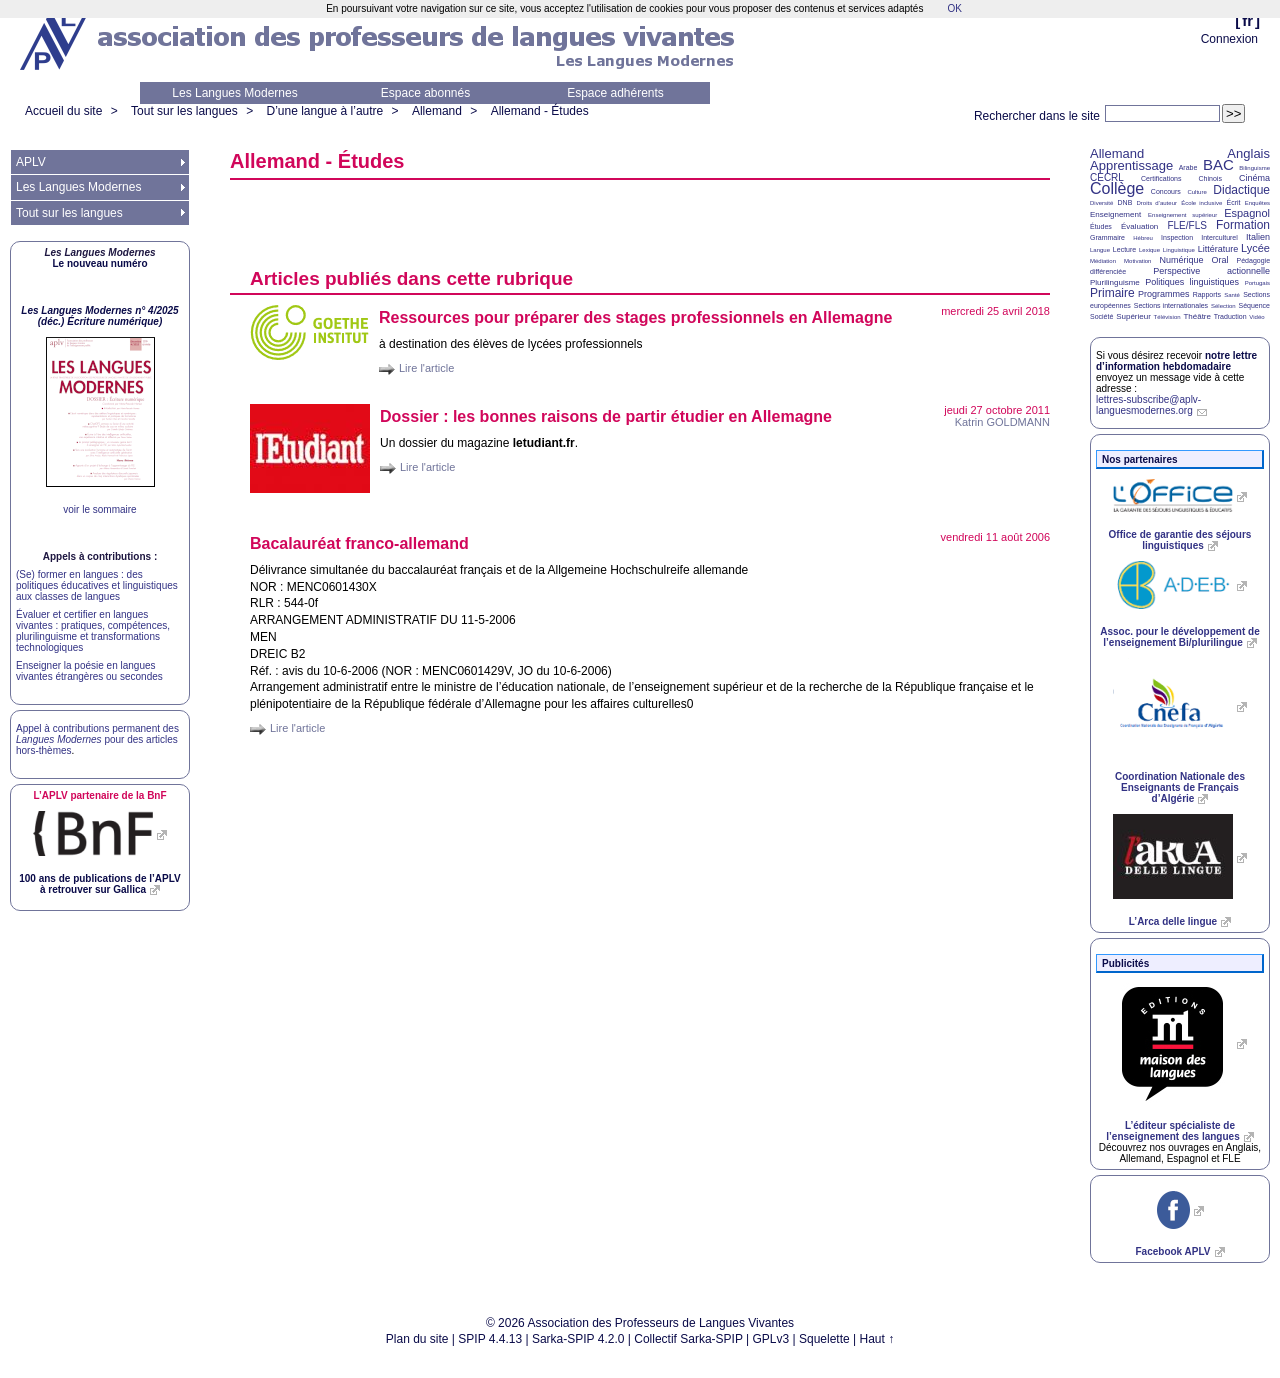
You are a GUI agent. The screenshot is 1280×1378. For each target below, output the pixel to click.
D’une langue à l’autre (324, 111)
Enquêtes (1257, 203)
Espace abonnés (425, 93)
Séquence (1254, 305)
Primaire (1112, 293)
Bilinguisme (1254, 168)
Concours (1166, 191)
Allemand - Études (540, 111)
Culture (1196, 192)
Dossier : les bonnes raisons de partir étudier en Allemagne (606, 416)
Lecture (1124, 249)
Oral (1220, 260)
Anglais (1248, 153)
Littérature (1218, 249)
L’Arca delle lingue (1173, 921)
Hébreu (1143, 238)
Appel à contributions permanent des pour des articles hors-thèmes (97, 739)
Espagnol (1247, 213)
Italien (1258, 237)
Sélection (1223, 306)
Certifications (1161, 178)
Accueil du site (63, 111)
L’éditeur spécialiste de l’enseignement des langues (1172, 1131)
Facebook (1172, 1251)
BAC (1218, 164)
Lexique (1149, 250)
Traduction (1230, 316)
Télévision (1167, 317)
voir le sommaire (99, 509)
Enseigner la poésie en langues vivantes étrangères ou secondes (89, 671)
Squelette (824, 1339)
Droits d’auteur (1157, 203)
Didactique (1241, 190)
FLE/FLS (1186, 225)
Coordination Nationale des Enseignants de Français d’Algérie (1180, 787)
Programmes (1164, 294)
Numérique (1181, 260)
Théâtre (1197, 316)
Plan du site (417, 1339)
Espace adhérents (615, 93)
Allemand (437, 111)
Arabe (1188, 167)
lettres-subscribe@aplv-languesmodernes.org (1148, 405)
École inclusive (1201, 203)
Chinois (1210, 178)
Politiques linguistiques (1192, 282)
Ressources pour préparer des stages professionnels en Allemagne (635, 317)
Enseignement (1115, 214)
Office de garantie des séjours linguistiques (1180, 540)
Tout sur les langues (184, 111)
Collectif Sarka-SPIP (688, 1339)
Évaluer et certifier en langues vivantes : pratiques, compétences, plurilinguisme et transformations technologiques (93, 631)
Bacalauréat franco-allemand (359, 543)
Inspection (1177, 237)
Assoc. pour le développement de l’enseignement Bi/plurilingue (1179, 637)
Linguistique (1179, 250)
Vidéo (1256, 317)
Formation (1243, 225)
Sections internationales (1171, 305)
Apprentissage (1131, 165)
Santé (1232, 295)
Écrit (1233, 202)
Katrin (1002, 422)
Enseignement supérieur (1182, 215)
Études (1101, 226)
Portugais (1257, 283)
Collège (1117, 188)
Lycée (1255, 248)
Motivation (1137, 261)
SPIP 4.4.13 (490, 1339)
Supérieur (1133, 316)
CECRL (1107, 177)
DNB (1125, 202)
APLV (31, 162)
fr (1247, 20)
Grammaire (1107, 237)
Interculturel (1219, 237)
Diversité (1101, 203)
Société (1101, 316)
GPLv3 (771, 1339)
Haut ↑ (877, 1339)
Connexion (1229, 39)
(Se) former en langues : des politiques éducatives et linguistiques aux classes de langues (97, 585)
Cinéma (1254, 178)
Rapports (1207, 294)
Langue (1100, 250)
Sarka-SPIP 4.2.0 (578, 1339)
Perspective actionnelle (1211, 271)
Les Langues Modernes (234, 93)
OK (954, 8)
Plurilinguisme (1115, 282)
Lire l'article (426, 368)
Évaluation (1139, 226)
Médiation (1103, 261)
